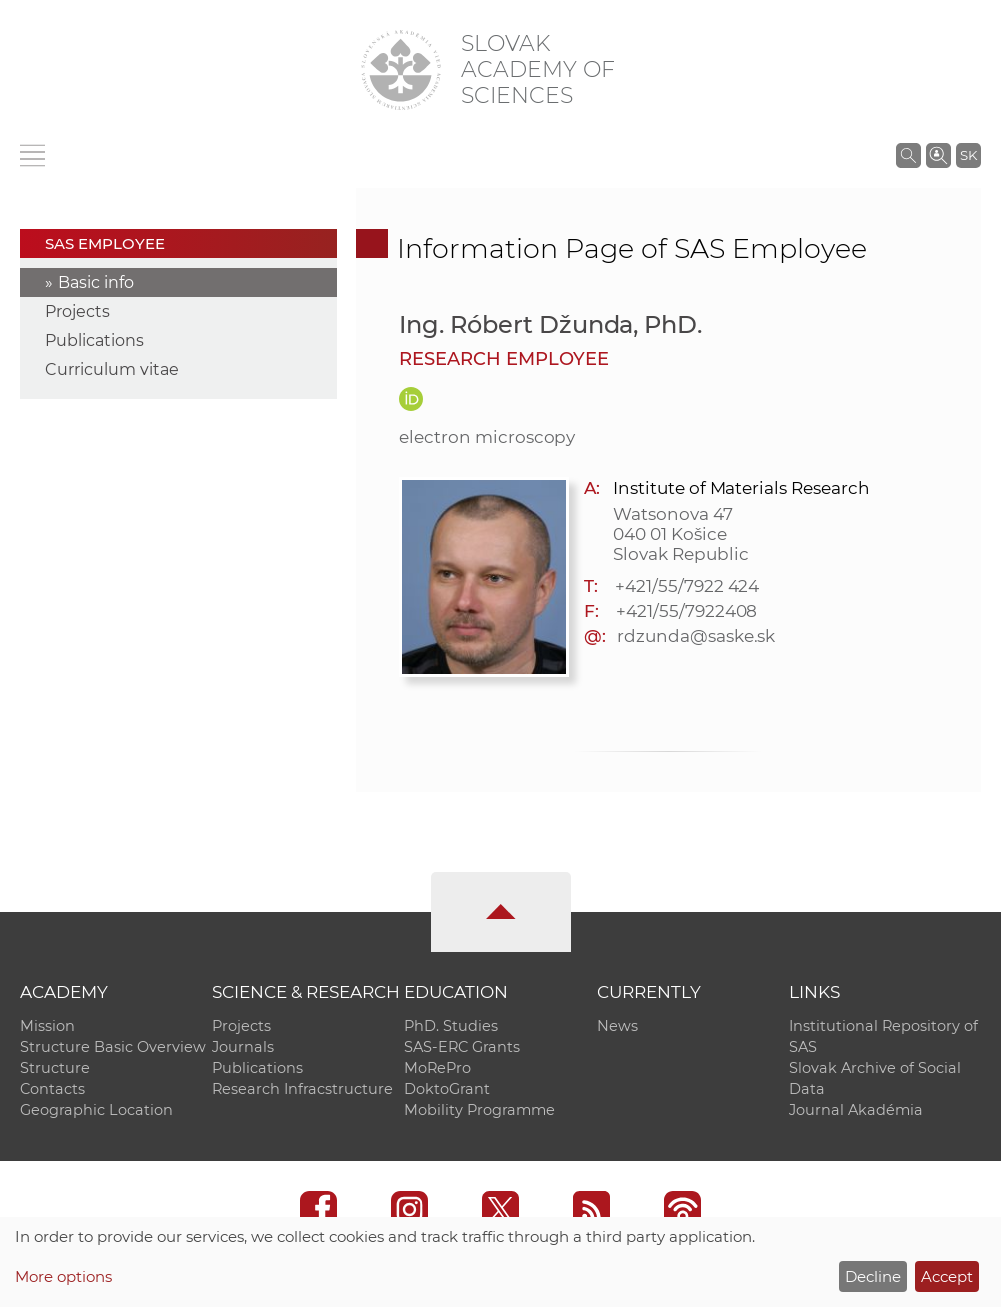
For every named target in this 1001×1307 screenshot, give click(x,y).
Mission (47, 1026)
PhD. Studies (451, 1026)
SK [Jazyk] (968, 155)
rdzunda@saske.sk (696, 636)
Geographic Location (96, 1110)
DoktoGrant (447, 1089)
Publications (94, 340)
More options (63, 1276)
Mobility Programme (479, 1110)
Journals (243, 1047)
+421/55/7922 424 (687, 586)
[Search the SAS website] (908, 155)
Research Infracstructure (302, 1089)
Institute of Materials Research (741, 488)
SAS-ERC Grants (462, 1047)
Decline (873, 1276)
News (617, 1026)
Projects (77, 311)
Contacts (52, 1089)
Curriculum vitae (112, 369)
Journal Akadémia (856, 1110)
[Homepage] (401, 70)
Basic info (96, 282)
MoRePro (437, 1068)
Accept (947, 1276)
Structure (55, 1068)
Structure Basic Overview (113, 1047)
